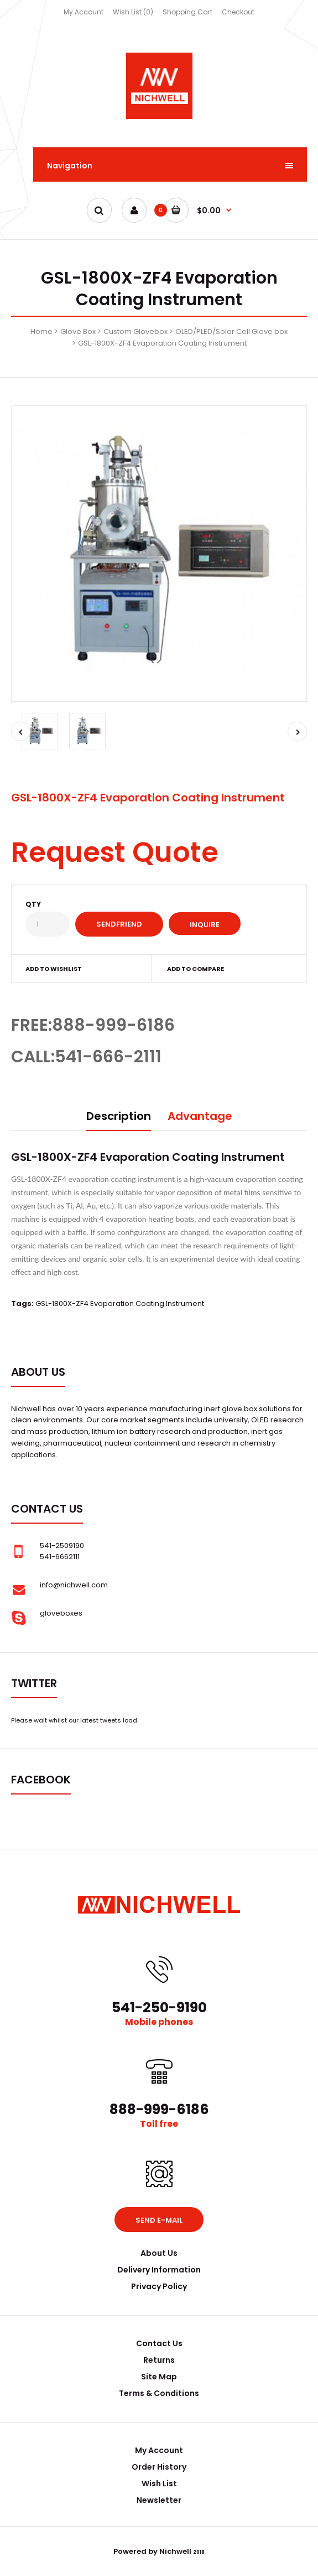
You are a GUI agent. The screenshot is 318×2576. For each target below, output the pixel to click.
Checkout (238, 12)
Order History (159, 2466)
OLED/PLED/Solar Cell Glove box (231, 331)
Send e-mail (159, 2220)
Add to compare (195, 968)
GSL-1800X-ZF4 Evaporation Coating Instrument (162, 343)
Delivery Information (159, 2269)
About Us (159, 2253)
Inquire (205, 924)
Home (41, 331)
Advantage (200, 1116)
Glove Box (78, 331)
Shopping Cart (187, 12)
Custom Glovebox (135, 331)
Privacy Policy (159, 2286)
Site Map (159, 2376)
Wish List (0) (133, 12)
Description (118, 1116)
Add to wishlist (53, 968)
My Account (83, 12)
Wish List (159, 2483)
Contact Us (159, 2343)
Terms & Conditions (159, 2393)
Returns (159, 2360)
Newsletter (159, 2500)
